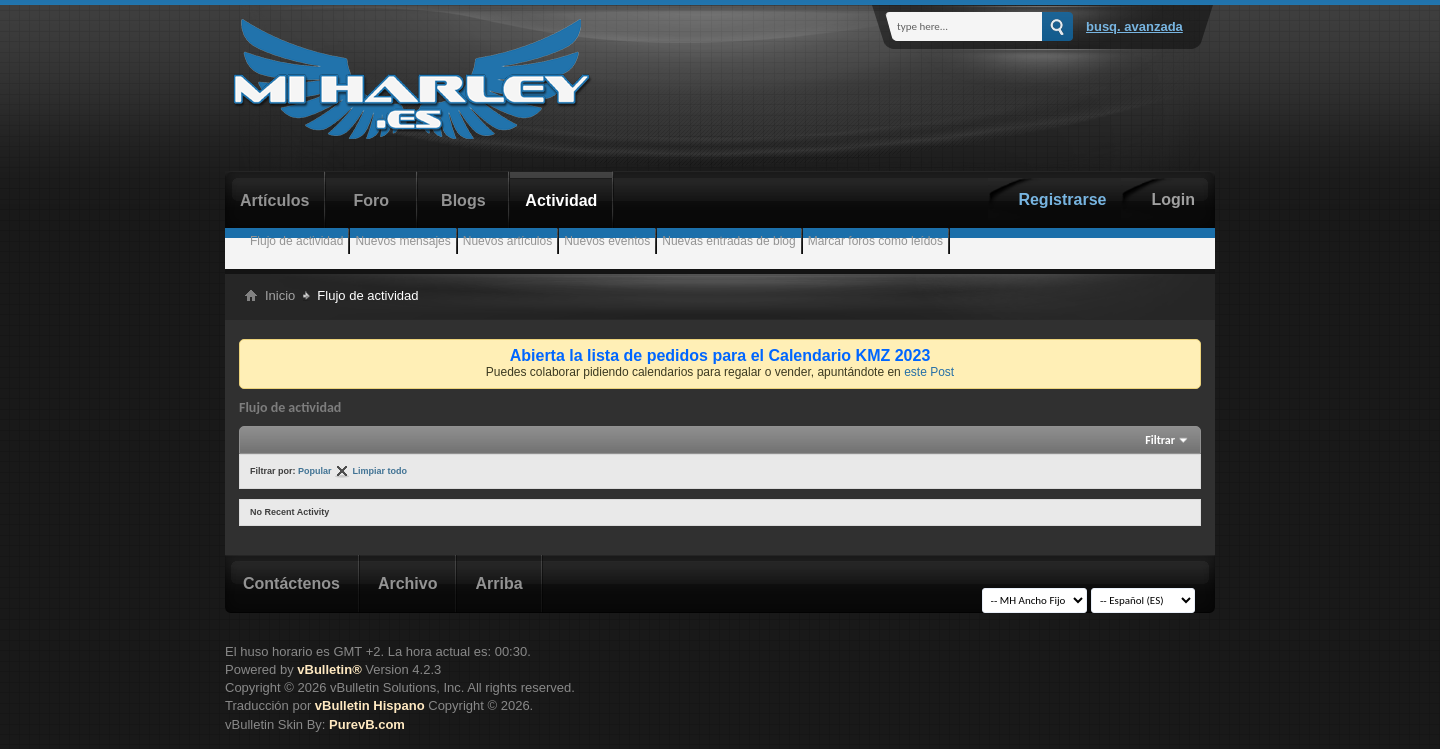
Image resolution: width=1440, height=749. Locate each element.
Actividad (561, 200)
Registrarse (1062, 199)
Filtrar (1160, 440)
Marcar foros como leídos (875, 241)
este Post (929, 372)
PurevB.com (367, 724)
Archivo (408, 583)
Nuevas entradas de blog (728, 241)
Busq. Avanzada (1134, 26)
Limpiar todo (380, 471)
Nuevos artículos (507, 241)
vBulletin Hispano (370, 705)
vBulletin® (329, 669)
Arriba (498, 583)
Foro (372, 200)
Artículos (274, 200)
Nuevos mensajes (402, 241)
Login (1173, 199)
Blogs (463, 200)
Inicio (280, 295)
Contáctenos (291, 583)
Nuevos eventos (607, 241)
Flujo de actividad (296, 241)
